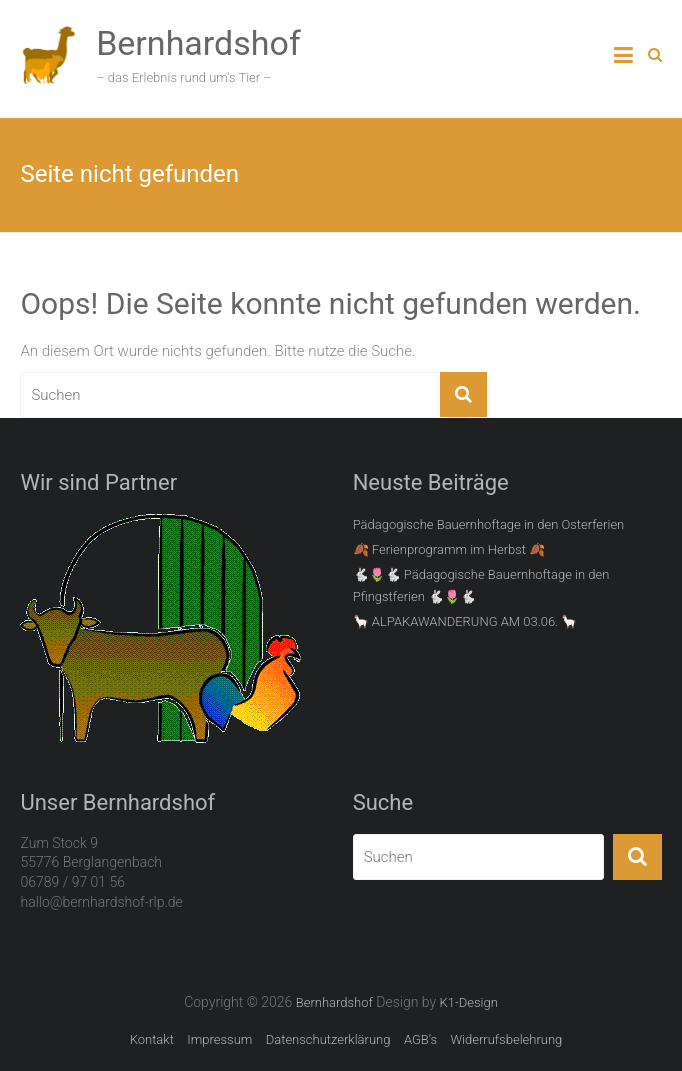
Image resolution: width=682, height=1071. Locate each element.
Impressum (219, 1039)
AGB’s (420, 1039)
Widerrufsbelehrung (506, 1039)
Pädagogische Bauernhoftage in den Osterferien (489, 524)
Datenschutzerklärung (328, 1039)
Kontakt (152, 1039)
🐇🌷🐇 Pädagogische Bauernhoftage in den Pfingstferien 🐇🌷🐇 (481, 585)
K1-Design (469, 1002)
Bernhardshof (198, 43)
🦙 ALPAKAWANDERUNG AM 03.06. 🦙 (465, 621)
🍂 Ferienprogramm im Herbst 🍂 (449, 549)
